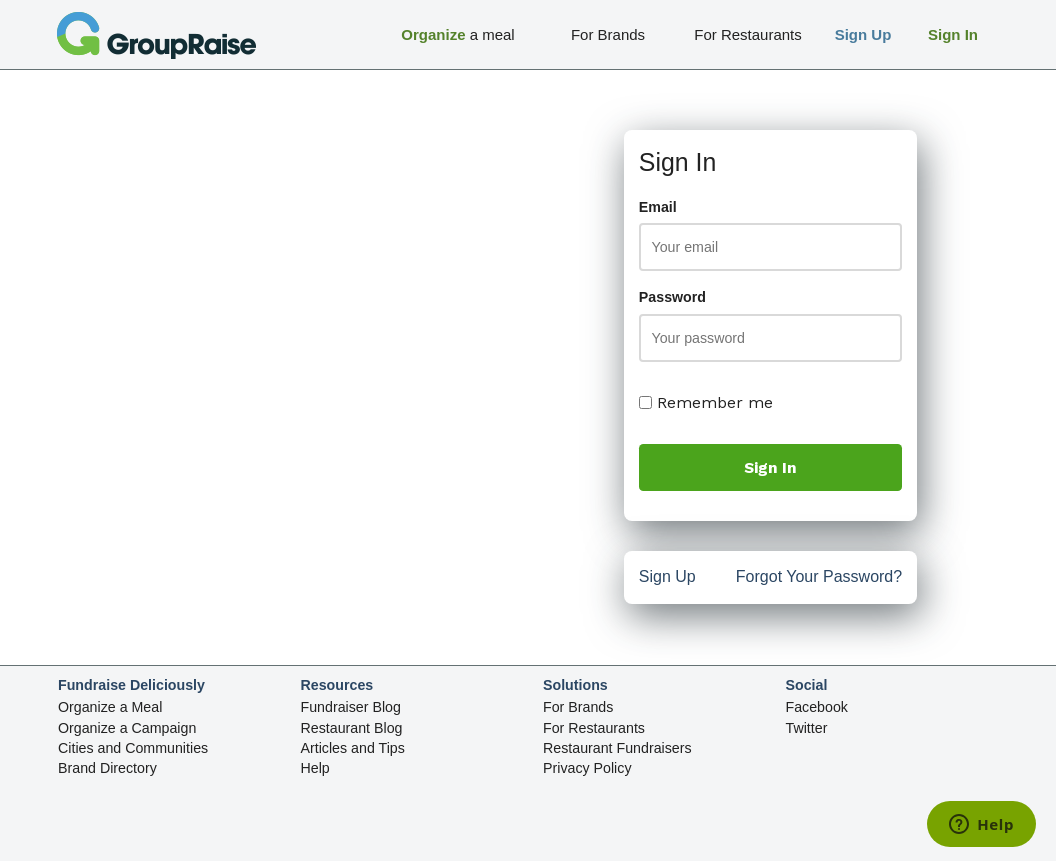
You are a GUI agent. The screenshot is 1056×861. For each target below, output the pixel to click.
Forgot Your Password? (819, 578)
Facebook (817, 707)
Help (315, 768)
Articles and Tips (353, 748)
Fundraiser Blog (351, 707)
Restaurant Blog (352, 728)
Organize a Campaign (127, 728)
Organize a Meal (110, 707)
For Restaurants (594, 728)
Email (658, 207)
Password (672, 297)
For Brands (578, 707)
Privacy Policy (587, 768)
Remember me (706, 402)
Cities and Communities (133, 748)
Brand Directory (107, 768)
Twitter (807, 728)
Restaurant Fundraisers (617, 748)
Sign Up (667, 578)
